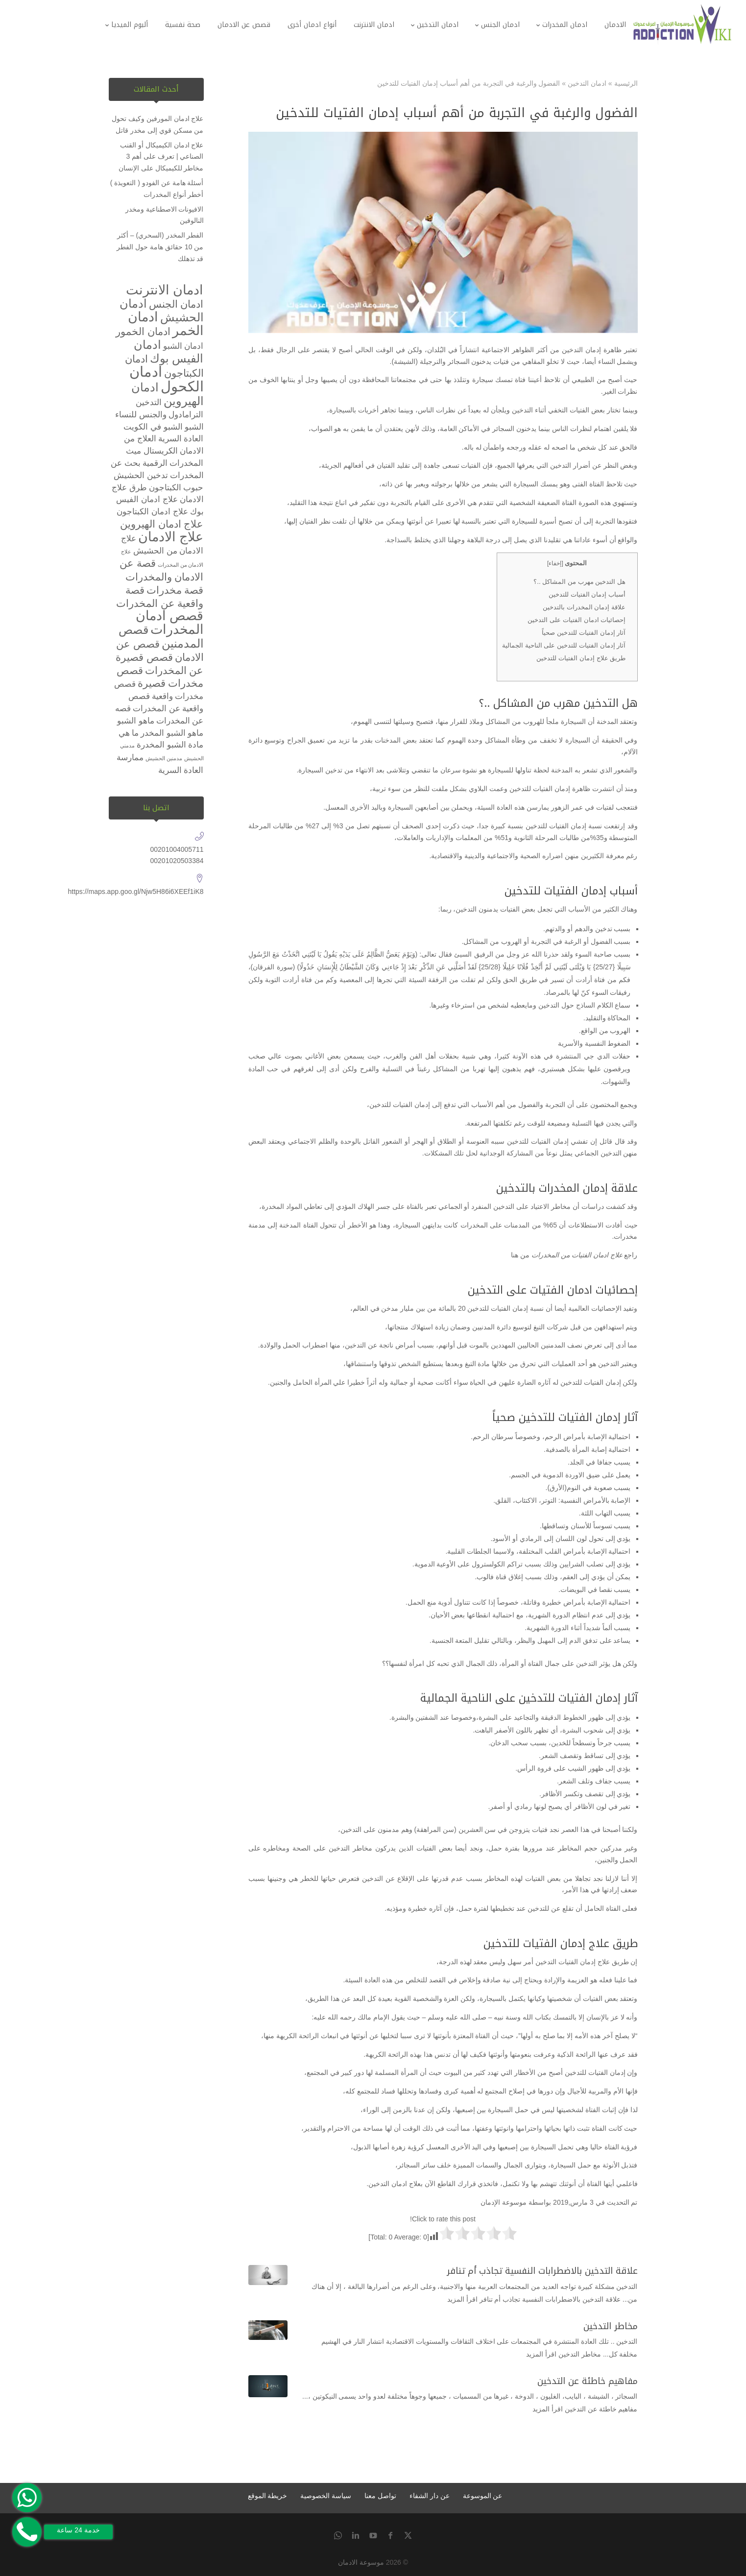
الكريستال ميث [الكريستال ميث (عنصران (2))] (152, 451)
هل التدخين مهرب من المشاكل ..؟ (579, 581)
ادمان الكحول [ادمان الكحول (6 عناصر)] (166, 378)
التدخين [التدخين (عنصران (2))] (149, 402)
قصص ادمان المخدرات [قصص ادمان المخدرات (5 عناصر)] (169, 622)
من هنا (520, 1255)
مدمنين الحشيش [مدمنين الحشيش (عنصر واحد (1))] (163, 758)
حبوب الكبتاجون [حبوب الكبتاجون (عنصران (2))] (176, 487)
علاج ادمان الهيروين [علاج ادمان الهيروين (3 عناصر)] (162, 524)
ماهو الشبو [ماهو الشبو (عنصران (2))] (135, 720)
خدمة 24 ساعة (78, 2530)
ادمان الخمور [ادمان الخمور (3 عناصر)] (143, 331)
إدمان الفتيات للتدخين (556, 826)
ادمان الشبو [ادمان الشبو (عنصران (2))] (183, 346)
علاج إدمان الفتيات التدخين (572, 1962)
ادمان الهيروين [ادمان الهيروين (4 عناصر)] (167, 394)
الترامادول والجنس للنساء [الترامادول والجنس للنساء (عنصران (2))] (159, 414)
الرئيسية (626, 83)
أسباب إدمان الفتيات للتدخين (587, 594)
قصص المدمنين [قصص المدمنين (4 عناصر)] (161, 636)
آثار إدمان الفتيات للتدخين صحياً (584, 632)
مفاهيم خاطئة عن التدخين (587, 2381)
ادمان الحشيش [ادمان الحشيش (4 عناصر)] (162, 310)
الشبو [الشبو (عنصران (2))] (194, 427)
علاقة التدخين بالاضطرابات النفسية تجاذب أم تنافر (542, 2271)
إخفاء (555, 563)
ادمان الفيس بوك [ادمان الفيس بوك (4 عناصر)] (169, 351)
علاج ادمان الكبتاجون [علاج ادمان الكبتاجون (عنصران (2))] (152, 511)
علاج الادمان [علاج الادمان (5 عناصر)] (170, 537)
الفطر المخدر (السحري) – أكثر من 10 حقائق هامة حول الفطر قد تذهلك (160, 247)
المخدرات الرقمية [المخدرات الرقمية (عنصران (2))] (173, 463)
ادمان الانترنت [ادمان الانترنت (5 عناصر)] (164, 290)
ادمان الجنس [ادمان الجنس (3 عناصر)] (176, 304)
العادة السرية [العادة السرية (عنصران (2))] (181, 438)
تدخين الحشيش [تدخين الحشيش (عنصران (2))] (141, 475)
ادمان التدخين (587, 83)
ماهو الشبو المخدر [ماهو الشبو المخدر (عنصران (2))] (172, 733)
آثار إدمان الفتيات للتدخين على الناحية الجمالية (564, 645)
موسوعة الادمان (361, 2562)
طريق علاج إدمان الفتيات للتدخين (581, 658)
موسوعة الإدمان (504, 2202)
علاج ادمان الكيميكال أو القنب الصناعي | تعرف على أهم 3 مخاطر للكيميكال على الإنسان (161, 156)
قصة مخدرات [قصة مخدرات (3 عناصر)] (175, 590)
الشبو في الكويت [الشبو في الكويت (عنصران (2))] (152, 427)
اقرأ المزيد (462, 2299)
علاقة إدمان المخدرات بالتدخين (584, 607)
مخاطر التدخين (610, 2326)
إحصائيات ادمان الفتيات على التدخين (577, 620)
